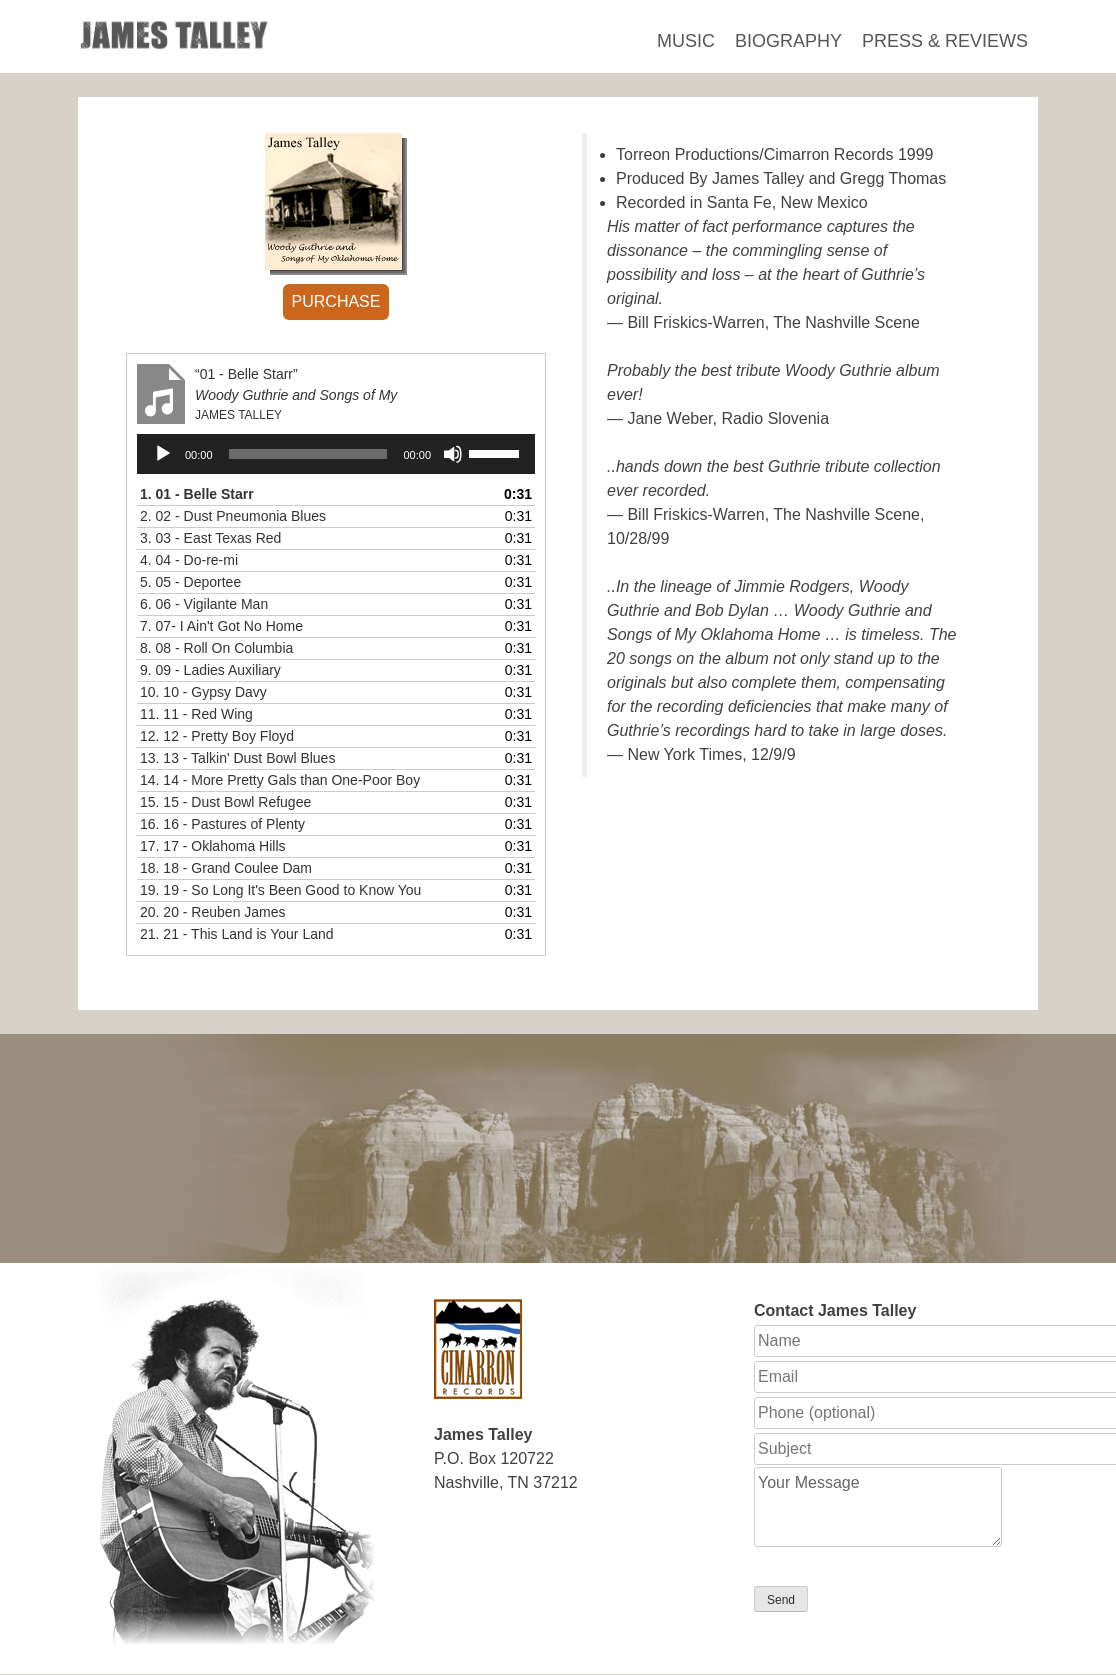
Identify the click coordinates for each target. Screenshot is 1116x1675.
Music (686, 41)
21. (237, 934)
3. (210, 538)
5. (190, 582)
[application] (336, 454)
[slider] (308, 454)
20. (213, 912)
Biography (788, 41)
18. (226, 868)
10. (203, 692)
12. (217, 736)
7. (221, 626)
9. (210, 670)
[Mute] (453, 454)
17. (213, 846)
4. (189, 560)
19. (280, 890)
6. (204, 604)
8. (216, 648)
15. (225, 802)
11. (196, 714)
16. (222, 824)
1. (197, 494)
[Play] (163, 454)
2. (233, 516)
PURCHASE (336, 301)
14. (280, 780)
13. (237, 758)
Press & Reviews (945, 41)
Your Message (878, 1507)
